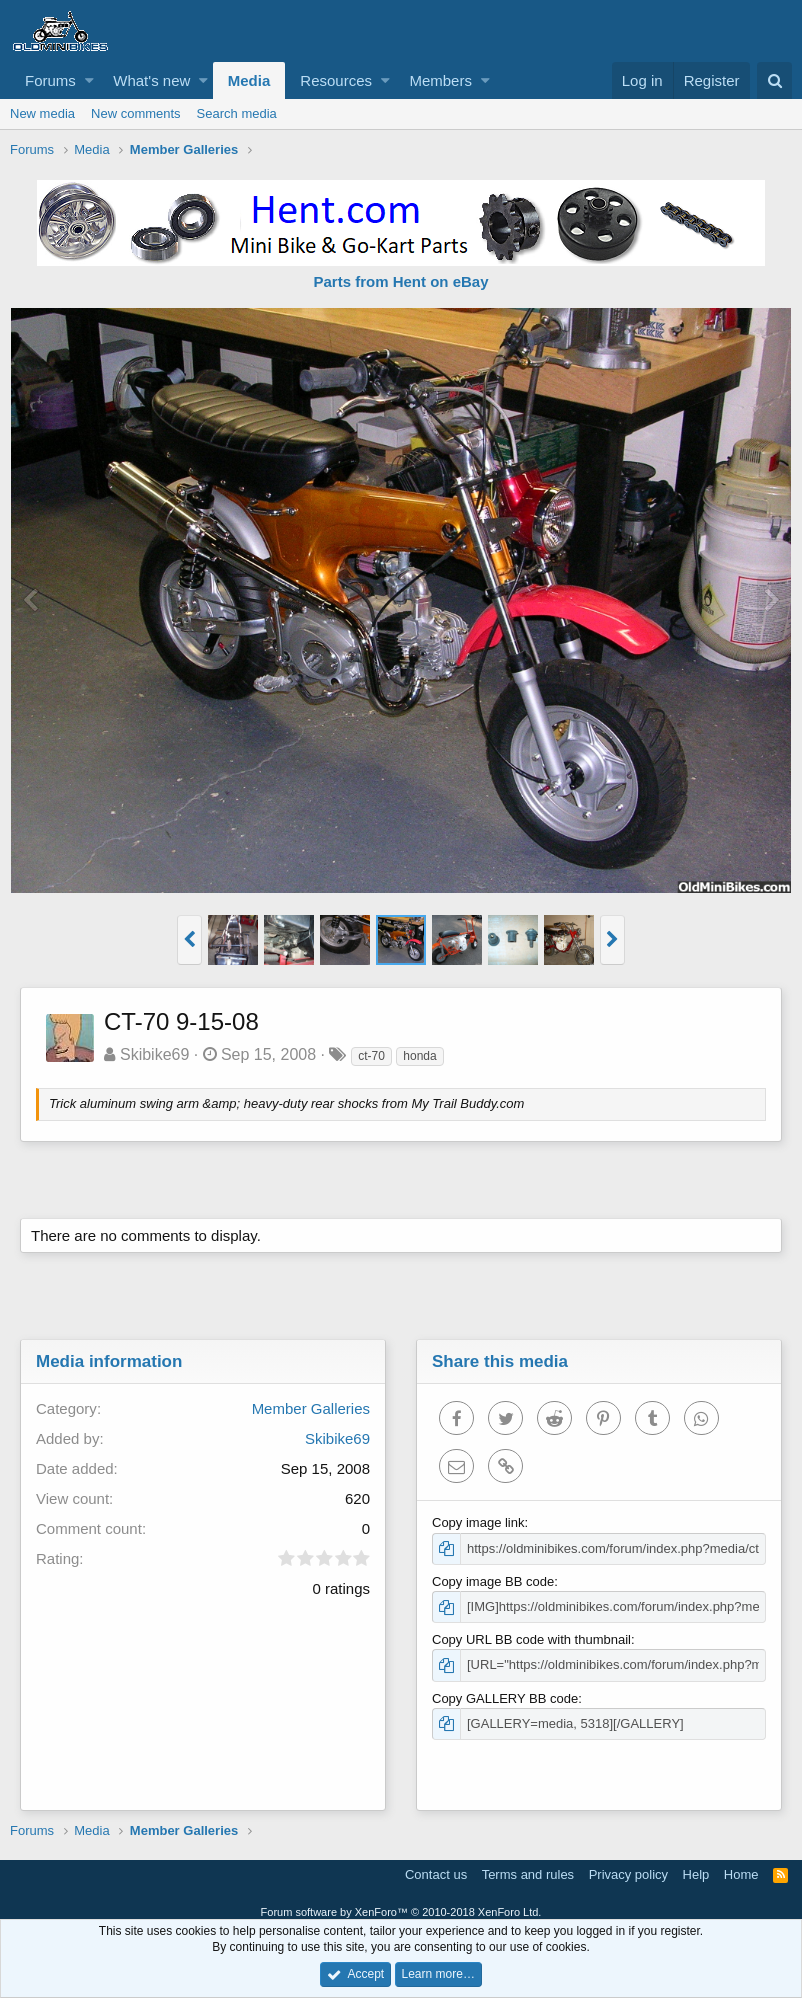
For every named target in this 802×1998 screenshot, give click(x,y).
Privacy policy (628, 1874)
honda (419, 1056)
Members (440, 80)
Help (696, 1874)
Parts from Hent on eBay (400, 281)
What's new (151, 80)
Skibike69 (154, 1054)
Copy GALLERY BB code (505, 1698)
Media (249, 80)
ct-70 (371, 1056)
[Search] (774, 80)
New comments (136, 113)
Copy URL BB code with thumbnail (531, 1639)
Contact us (436, 1874)
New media (42, 113)
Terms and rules (528, 1874)
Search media (237, 113)
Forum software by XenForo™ (401, 1912)
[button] (89, 80)
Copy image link (478, 1522)
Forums (50, 80)
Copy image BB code (493, 1581)
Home (741, 1874)
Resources (336, 80)
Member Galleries (311, 1408)
